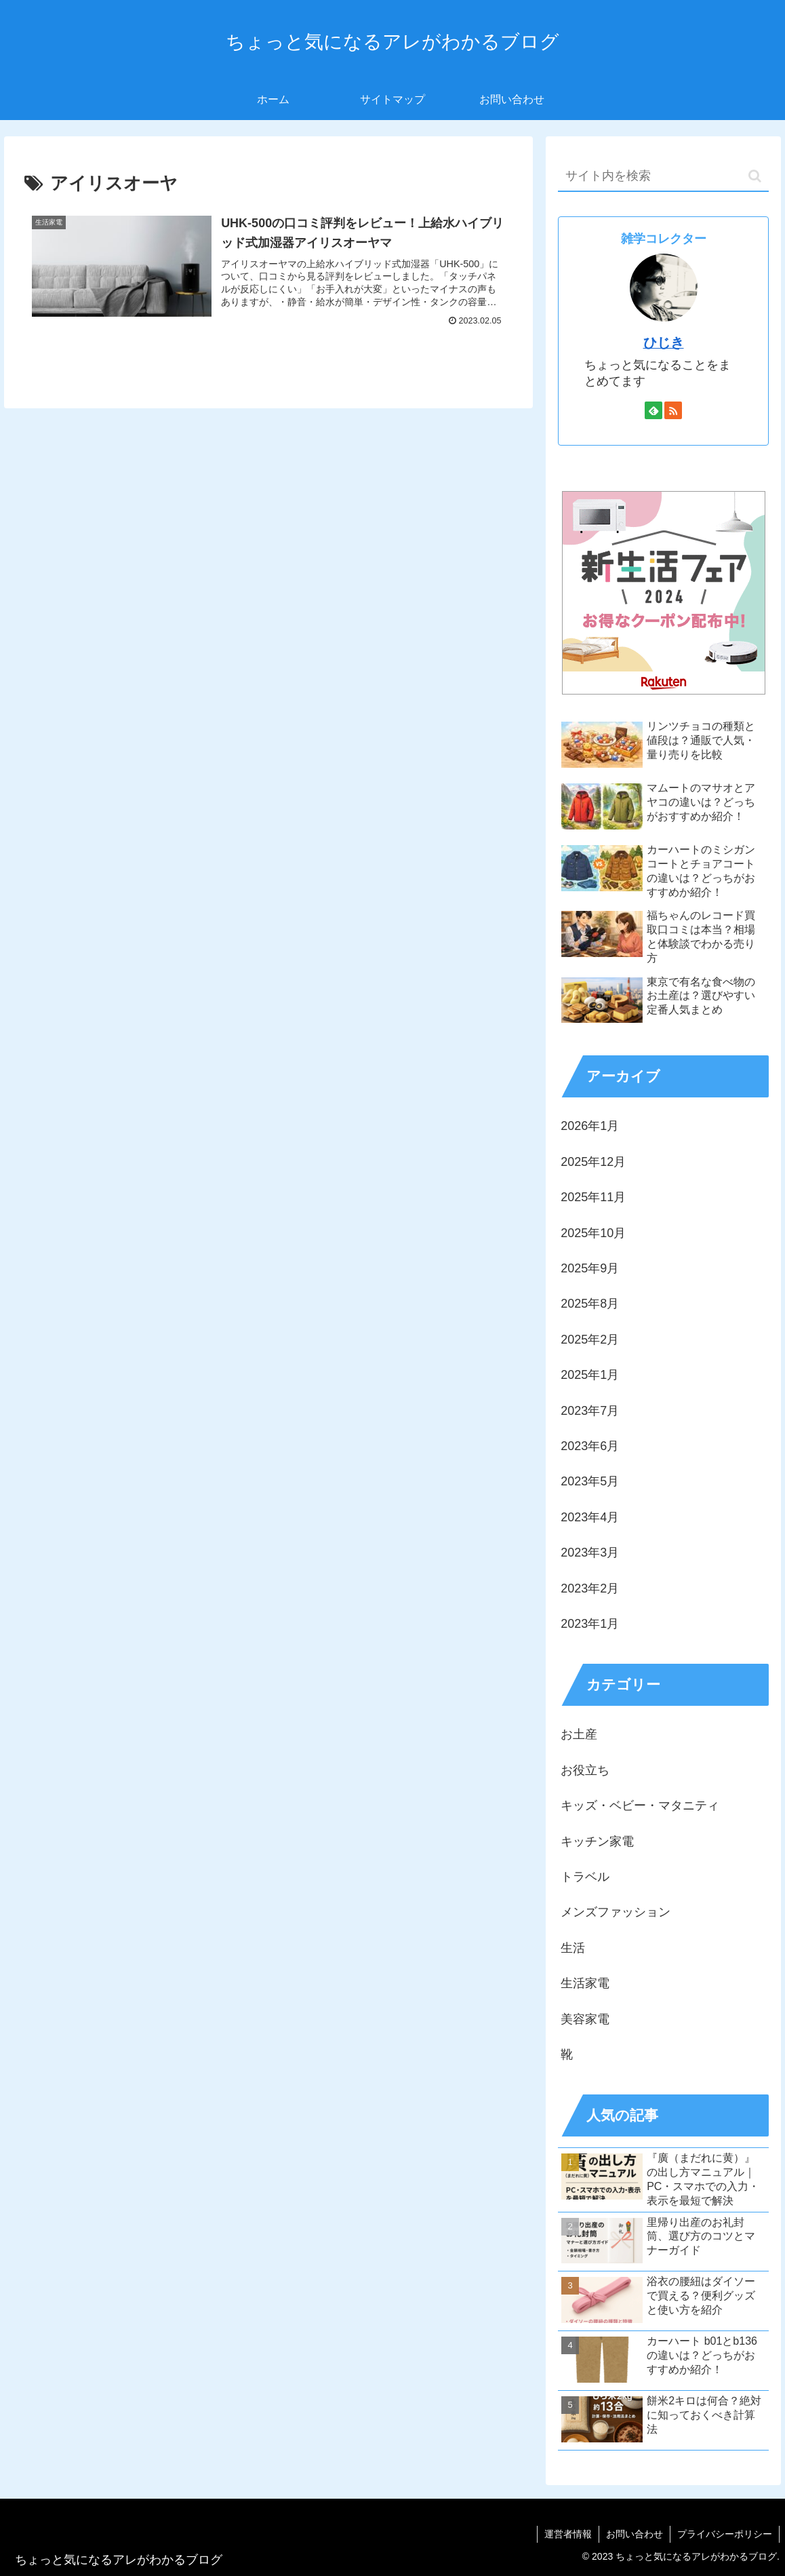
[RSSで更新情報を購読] (673, 410)
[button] (755, 176)
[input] (663, 176)
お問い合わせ (634, 2534)
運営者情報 (568, 2534)
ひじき (663, 342)
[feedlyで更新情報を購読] (653, 410)
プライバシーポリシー (724, 2534)
